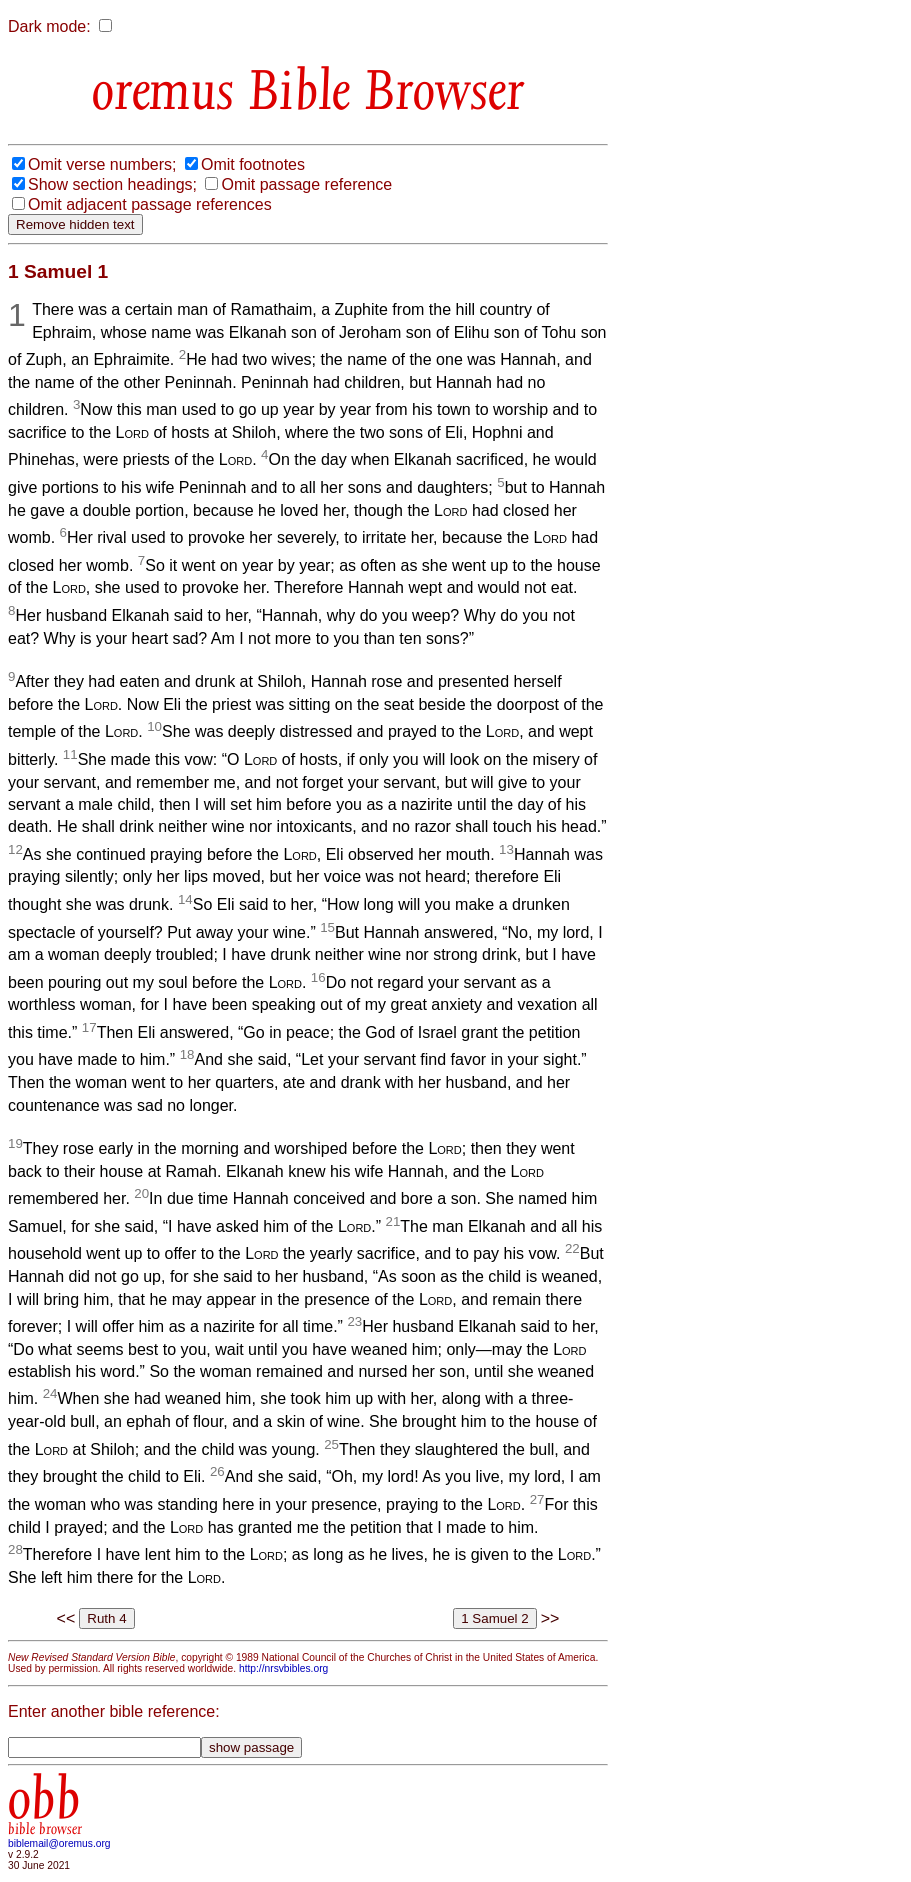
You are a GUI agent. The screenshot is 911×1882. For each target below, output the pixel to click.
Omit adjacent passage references (150, 204)
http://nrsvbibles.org (283, 1668)
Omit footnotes (253, 164)
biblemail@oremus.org (59, 1843)
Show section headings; (112, 184)
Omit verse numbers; (102, 164)
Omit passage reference (306, 184)
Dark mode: (49, 26)
